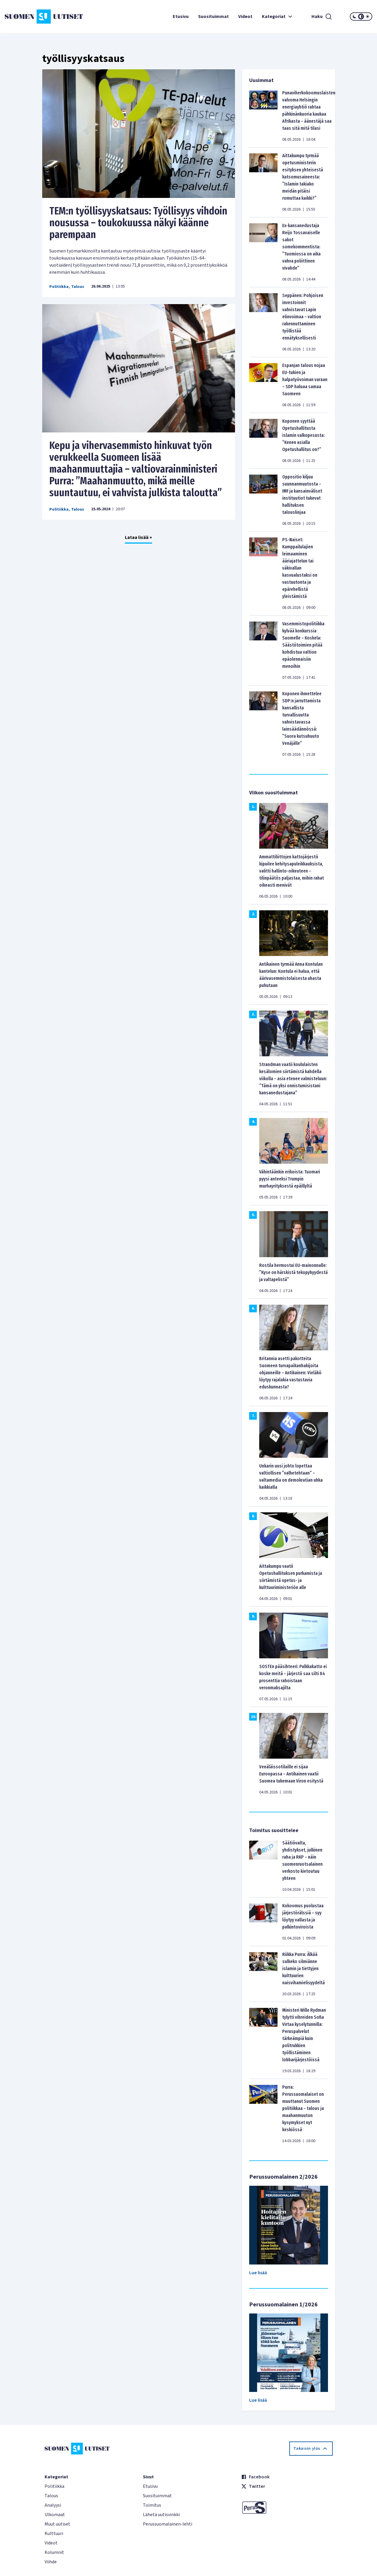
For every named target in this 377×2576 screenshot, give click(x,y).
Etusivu (181, 16)
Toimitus (152, 2505)
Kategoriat (278, 16)
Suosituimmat (213, 16)
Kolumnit (54, 2552)
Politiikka (58, 287)
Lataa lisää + (138, 537)
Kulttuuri (54, 2533)
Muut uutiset (57, 2524)
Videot (245, 16)
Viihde (51, 2562)
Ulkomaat (55, 2514)
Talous (77, 287)
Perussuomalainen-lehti (167, 2524)
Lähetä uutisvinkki (161, 2514)
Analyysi (53, 2505)
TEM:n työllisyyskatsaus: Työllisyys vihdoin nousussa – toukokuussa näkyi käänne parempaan (138, 222)
